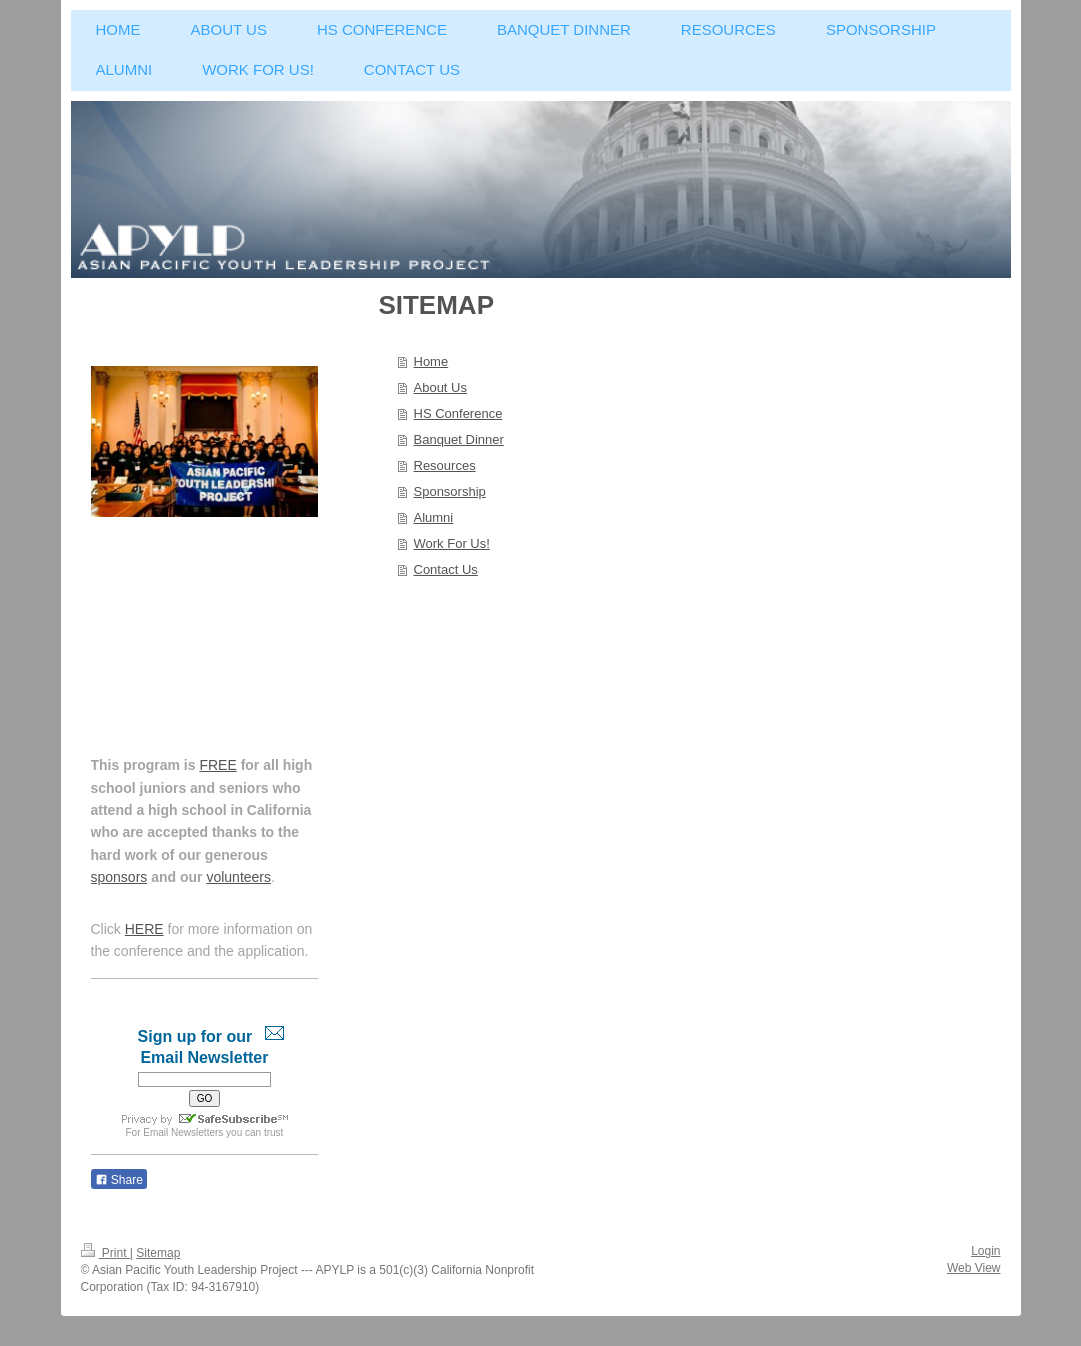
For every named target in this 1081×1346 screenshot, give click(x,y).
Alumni (434, 517)
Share (119, 1180)
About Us (440, 387)
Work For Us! (452, 543)
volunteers (238, 877)
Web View (974, 1268)
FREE (217, 765)
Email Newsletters (183, 1132)
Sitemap (158, 1253)
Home (431, 361)
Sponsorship (450, 491)
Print (105, 1253)
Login (985, 1251)
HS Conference (458, 413)
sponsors (119, 877)
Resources (445, 465)
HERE (144, 929)
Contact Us (446, 569)
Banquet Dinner (459, 439)
